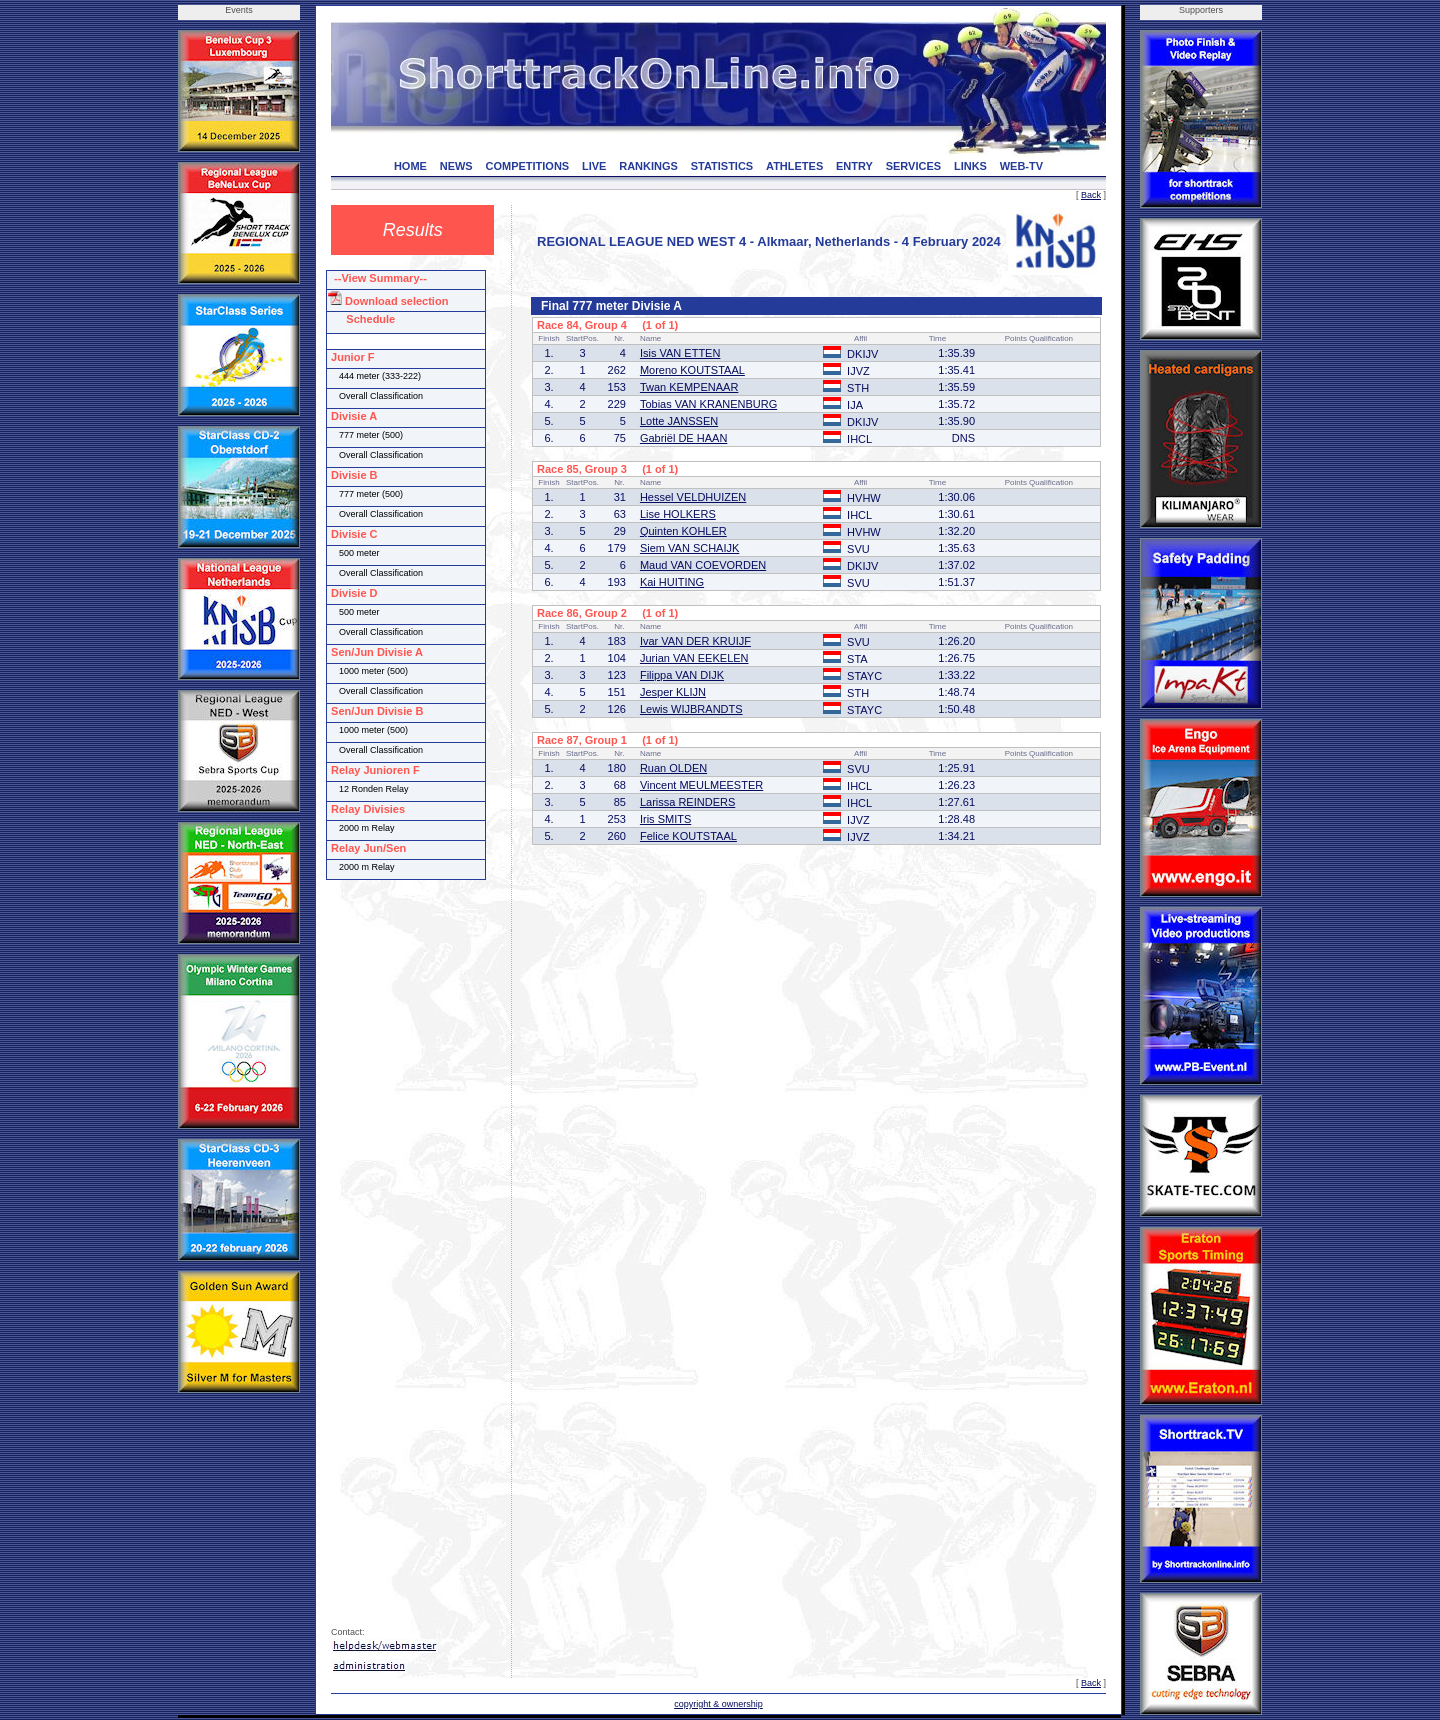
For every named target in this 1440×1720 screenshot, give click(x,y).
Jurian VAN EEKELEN (694, 658)
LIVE (594, 166)
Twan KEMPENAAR (689, 387)
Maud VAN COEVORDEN (703, 565)
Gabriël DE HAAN (683, 438)
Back (1091, 195)
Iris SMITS (665, 819)
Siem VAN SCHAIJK (689, 548)
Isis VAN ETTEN (680, 353)
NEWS (456, 166)
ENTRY (854, 166)
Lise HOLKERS (678, 514)
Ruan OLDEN (673, 768)
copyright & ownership (718, 1704)
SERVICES (913, 166)
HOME (410, 166)
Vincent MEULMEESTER (701, 785)
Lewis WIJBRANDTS (691, 709)
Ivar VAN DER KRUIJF (695, 641)
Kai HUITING (672, 582)
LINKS (970, 166)
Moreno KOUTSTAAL (692, 370)
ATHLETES (794, 166)
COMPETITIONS (527, 166)
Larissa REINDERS (687, 802)
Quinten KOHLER (683, 531)
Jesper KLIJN (673, 692)
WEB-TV (1021, 166)
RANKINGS (648, 166)
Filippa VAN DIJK (682, 675)
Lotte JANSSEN (679, 421)
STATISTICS (722, 166)
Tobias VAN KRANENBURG (708, 404)
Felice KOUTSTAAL (688, 836)
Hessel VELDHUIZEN (693, 497)
